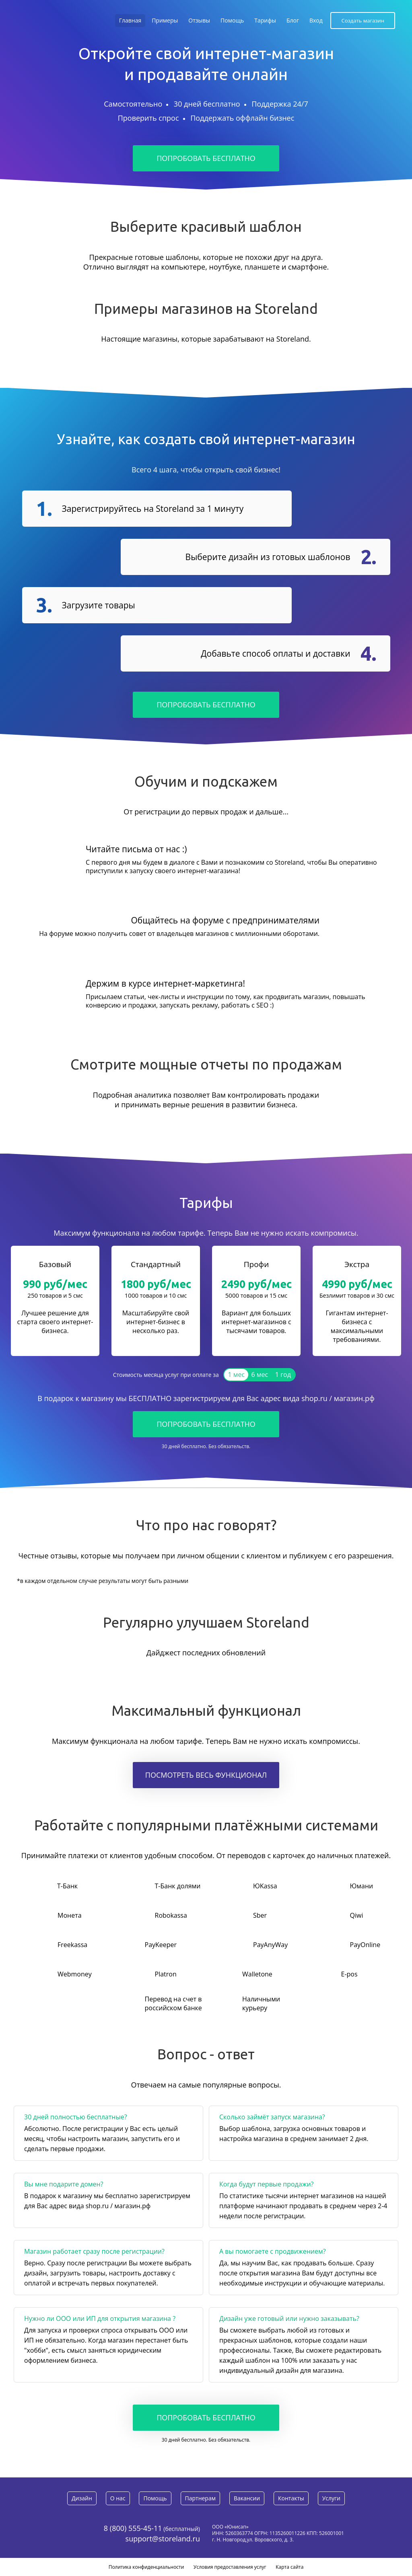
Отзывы (199, 20)
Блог (292, 20)
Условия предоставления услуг (230, 2567)
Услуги (332, 2498)
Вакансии (247, 2498)
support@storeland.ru (163, 2538)
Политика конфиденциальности (146, 2567)
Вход (316, 20)
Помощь (232, 20)
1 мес (236, 1374)
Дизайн (81, 2498)
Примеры (165, 20)
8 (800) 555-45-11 (133, 2528)
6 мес (259, 1374)
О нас (117, 2498)
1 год (283, 1374)
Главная (130, 20)
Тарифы (265, 20)
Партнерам (200, 2498)
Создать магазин (362, 20)
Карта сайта (289, 2567)
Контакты (291, 2498)
